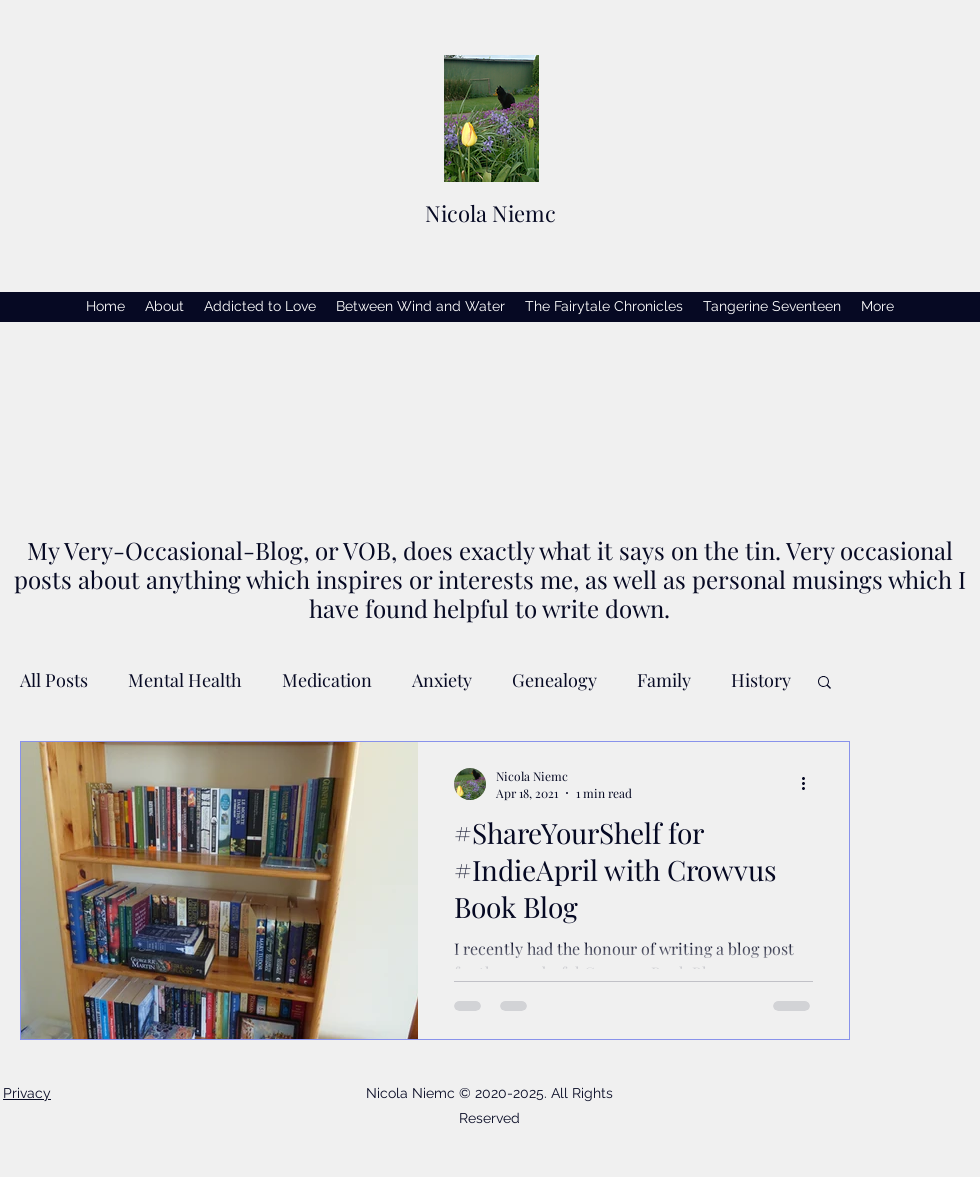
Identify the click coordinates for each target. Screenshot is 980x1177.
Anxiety (442, 680)
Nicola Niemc (490, 213)
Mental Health (185, 680)
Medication (327, 680)
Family (664, 680)
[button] (824, 683)
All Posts (54, 680)
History (761, 680)
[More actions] (810, 784)
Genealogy (554, 680)
